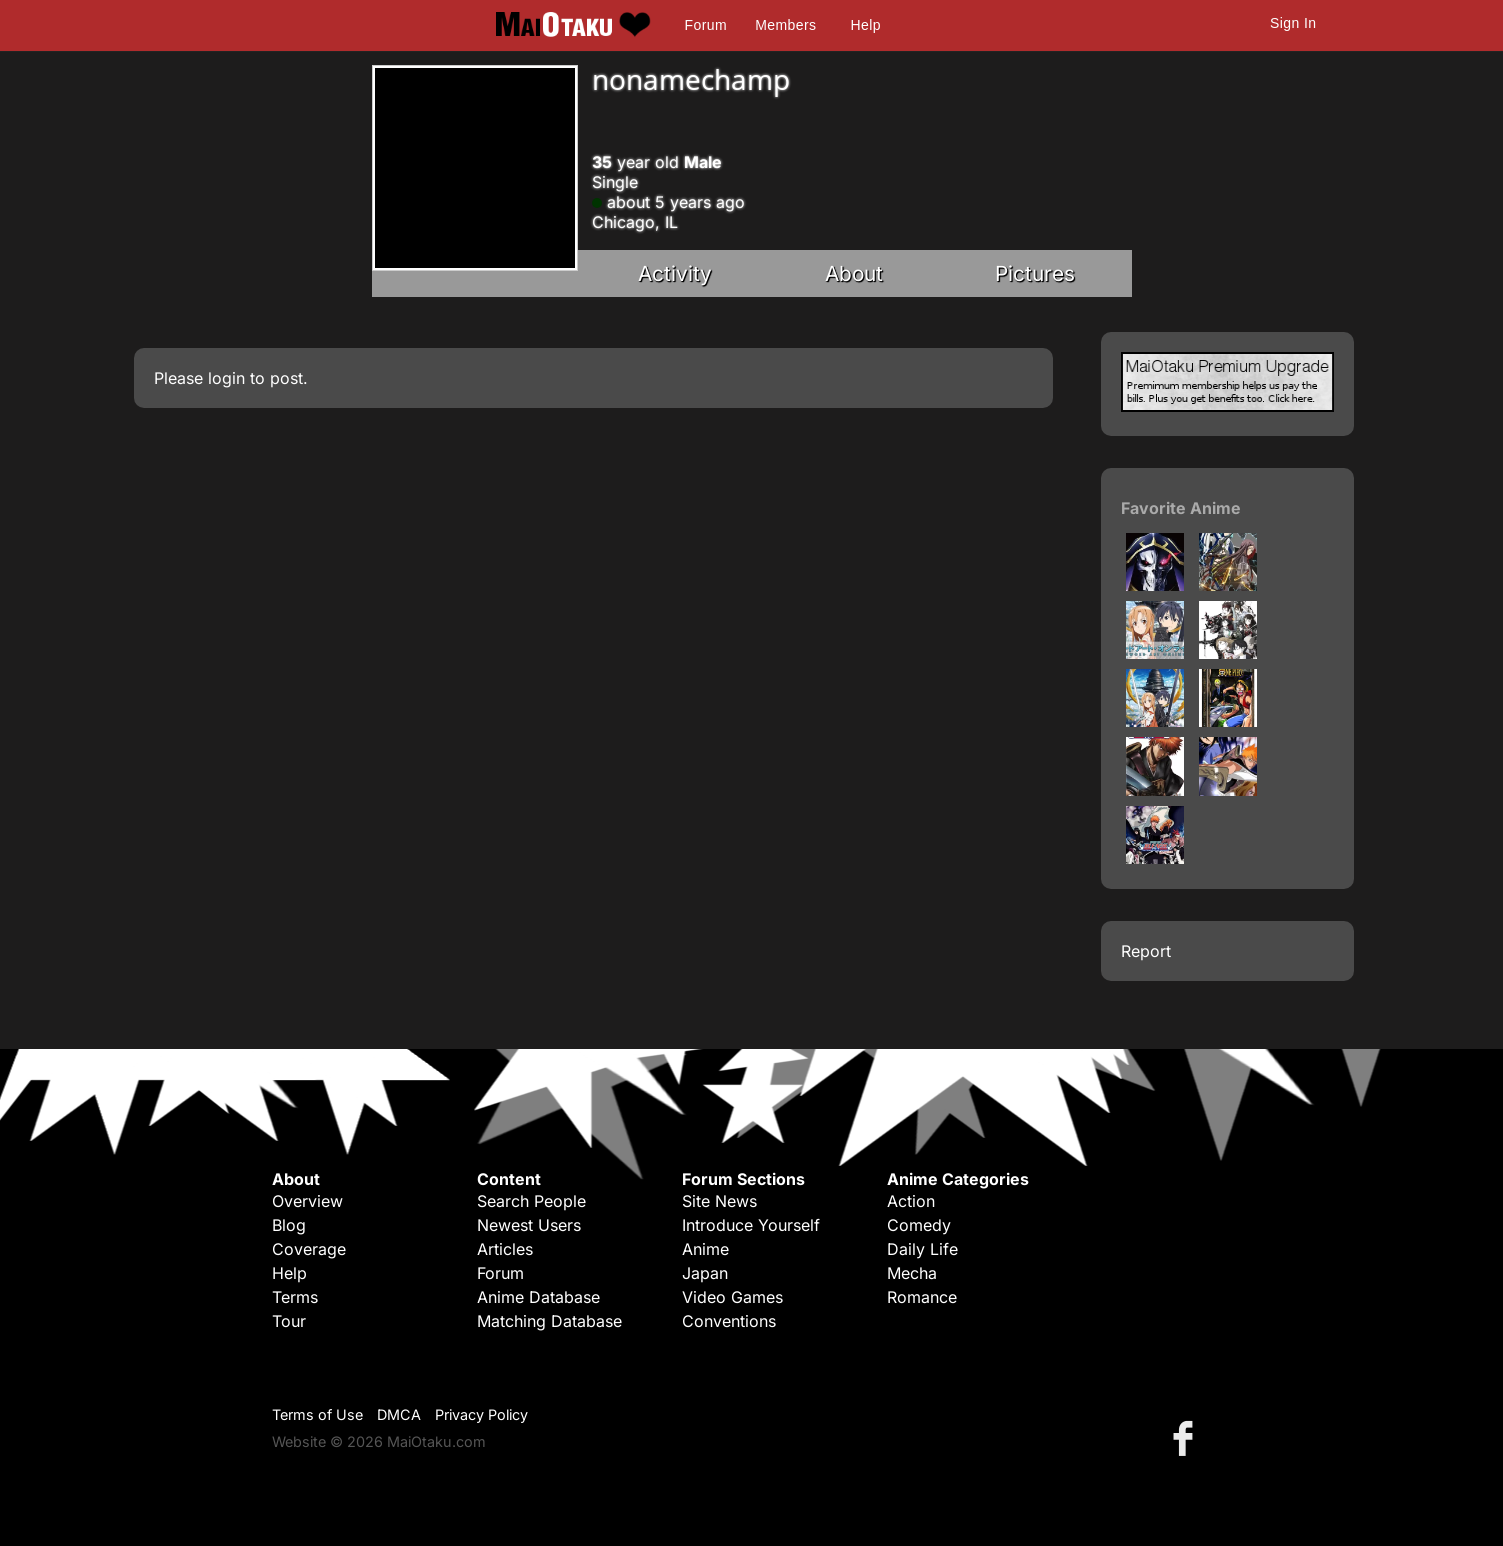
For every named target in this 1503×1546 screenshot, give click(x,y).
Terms (295, 1297)
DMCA (399, 1414)
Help (866, 25)
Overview (307, 1201)
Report (1146, 951)
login (226, 378)
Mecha (912, 1273)
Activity (675, 273)
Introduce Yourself (751, 1225)
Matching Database (549, 1321)
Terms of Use (317, 1414)
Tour (289, 1321)
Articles (505, 1249)
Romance (922, 1297)
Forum (706, 25)
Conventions (729, 1321)
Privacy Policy (481, 1414)
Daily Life (922, 1249)
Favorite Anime (1181, 508)
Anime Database (538, 1297)
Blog (289, 1225)
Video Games (732, 1297)
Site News (719, 1201)
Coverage (309, 1249)
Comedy (919, 1225)
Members (785, 25)
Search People (531, 1201)
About (854, 273)
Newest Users (529, 1225)
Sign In (1293, 23)
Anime (705, 1249)
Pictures (1035, 273)
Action (911, 1201)
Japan (705, 1273)
